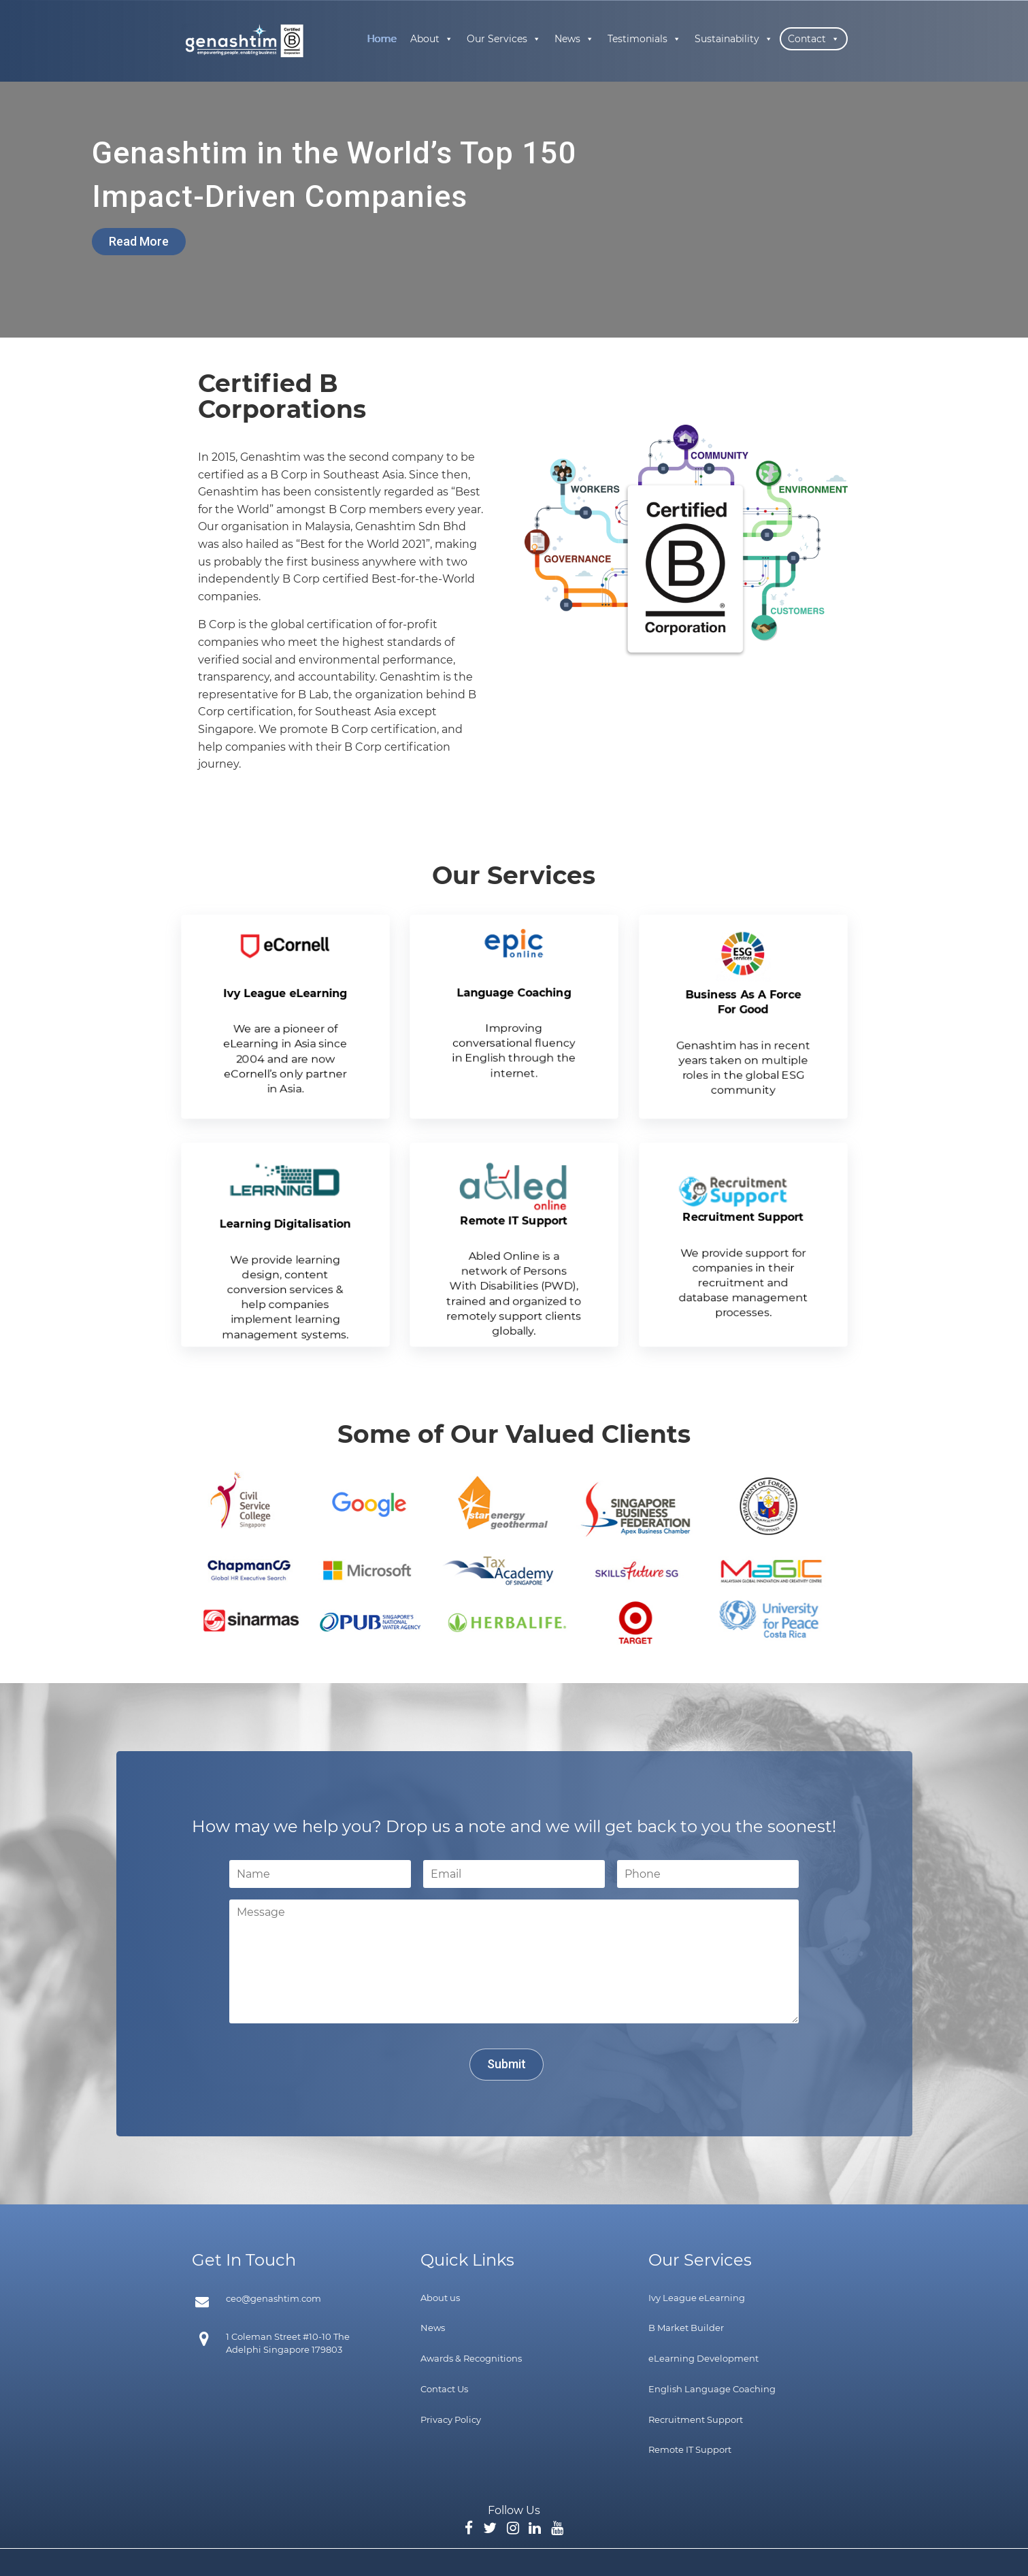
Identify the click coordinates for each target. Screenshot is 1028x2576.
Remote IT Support (689, 2449)
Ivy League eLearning (696, 2297)
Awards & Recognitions (471, 2358)
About (431, 39)
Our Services (504, 39)
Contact (814, 39)
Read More (139, 241)
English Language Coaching (712, 2388)
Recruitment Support (695, 2419)
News (574, 39)
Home (382, 39)
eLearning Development (703, 2358)
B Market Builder (686, 2327)
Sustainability (734, 39)
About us (440, 2297)
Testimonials (644, 39)
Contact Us (444, 2388)
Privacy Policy (450, 2419)
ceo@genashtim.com (273, 2298)
